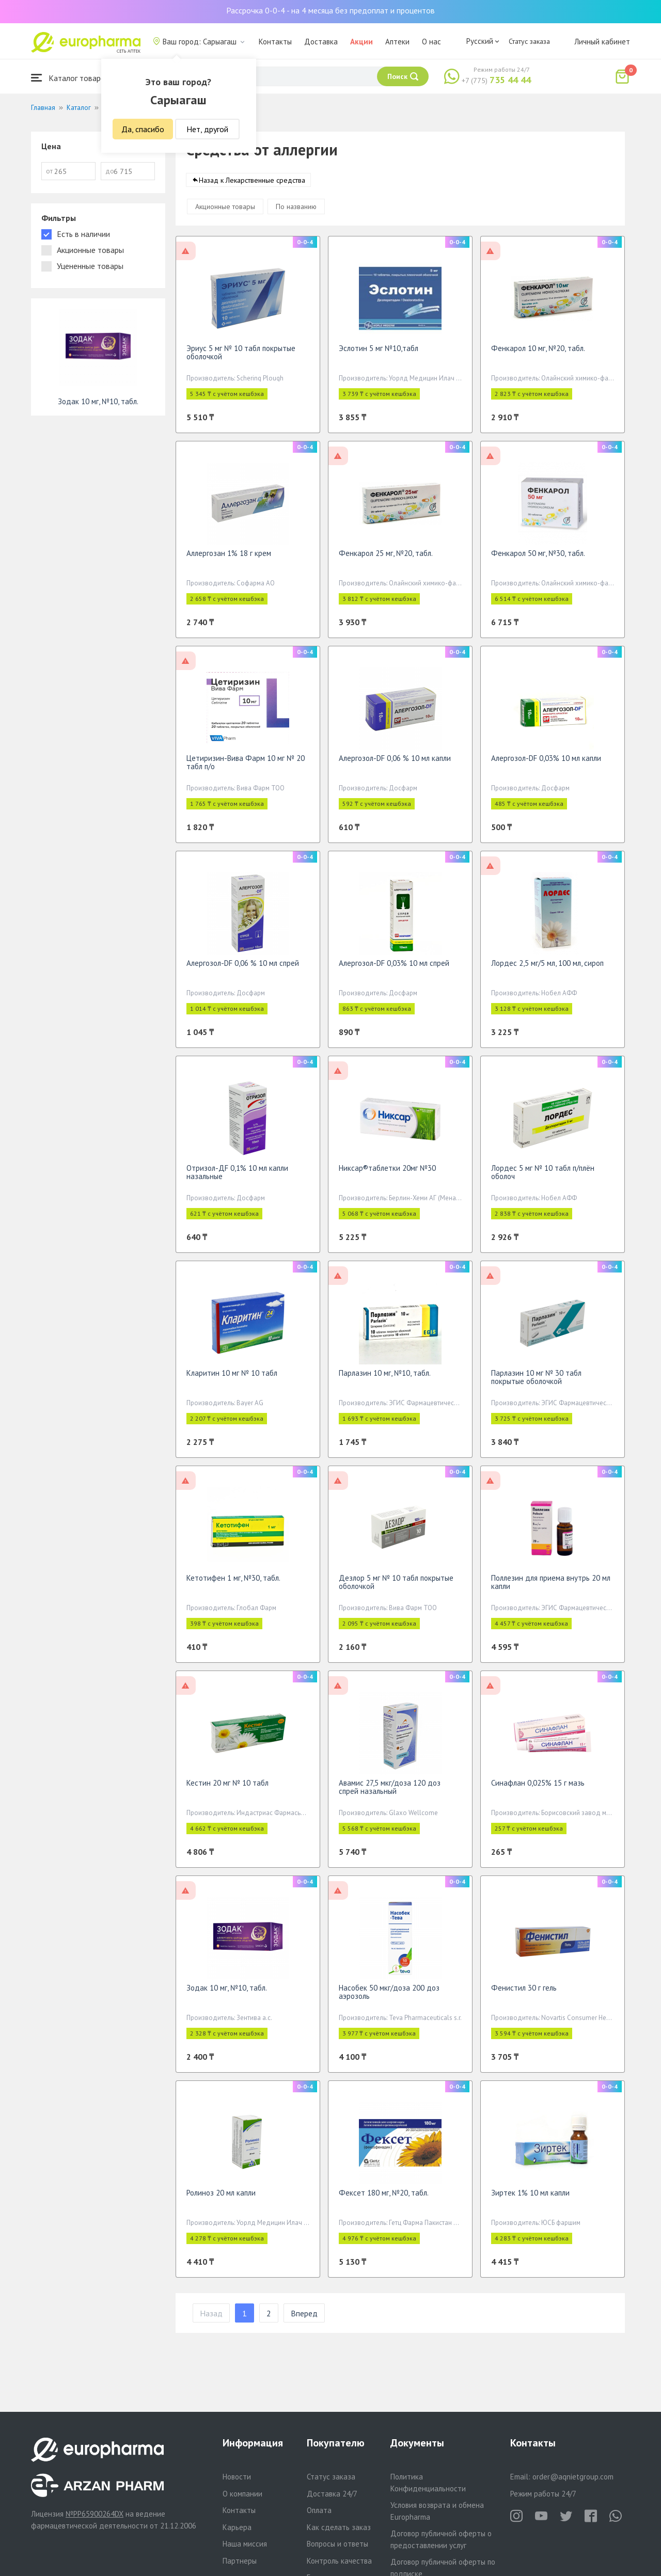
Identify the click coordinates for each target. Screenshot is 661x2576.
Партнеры (240, 2561)
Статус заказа (529, 41)
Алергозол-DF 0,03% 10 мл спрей (394, 968)
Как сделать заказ (339, 2527)
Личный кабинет (602, 41)
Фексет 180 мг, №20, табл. (384, 2198)
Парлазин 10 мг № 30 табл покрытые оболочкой (536, 1382)
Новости (237, 2477)
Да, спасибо (142, 129)
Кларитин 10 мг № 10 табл (231, 1378)
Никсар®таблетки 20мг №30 (387, 1173)
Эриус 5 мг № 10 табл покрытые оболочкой (240, 357)
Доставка (321, 41)
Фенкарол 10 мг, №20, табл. (538, 353)
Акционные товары (225, 211)
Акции (361, 41)
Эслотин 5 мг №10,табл (378, 353)
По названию (296, 211)
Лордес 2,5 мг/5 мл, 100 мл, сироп (547, 968)
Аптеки (397, 41)
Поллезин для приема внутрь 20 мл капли (550, 1587)
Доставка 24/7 (332, 2494)
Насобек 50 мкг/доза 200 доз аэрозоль (389, 1997)
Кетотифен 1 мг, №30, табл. (233, 1583)
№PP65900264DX (94, 2514)
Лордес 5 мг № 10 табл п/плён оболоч (542, 1177)
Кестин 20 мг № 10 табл (227, 1788)
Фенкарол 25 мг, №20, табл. (386, 558)
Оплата (319, 2510)
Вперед (304, 2318)
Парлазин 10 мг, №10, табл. (385, 1378)
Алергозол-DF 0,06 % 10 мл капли (395, 763)
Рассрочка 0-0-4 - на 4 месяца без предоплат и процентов (330, 10)
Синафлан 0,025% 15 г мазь (538, 1788)
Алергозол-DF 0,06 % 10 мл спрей (242, 968)
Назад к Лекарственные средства (252, 185)
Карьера (237, 2527)
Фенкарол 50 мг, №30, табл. (538, 558)
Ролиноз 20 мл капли (221, 2198)
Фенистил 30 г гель (524, 1993)
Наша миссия (245, 2544)
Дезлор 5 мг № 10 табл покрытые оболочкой (396, 1587)
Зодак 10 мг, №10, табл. (226, 1993)
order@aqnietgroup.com (572, 2477)
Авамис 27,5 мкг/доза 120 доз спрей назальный (389, 1792)
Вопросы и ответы (337, 2544)
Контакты (275, 41)
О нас (431, 41)
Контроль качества (339, 2561)
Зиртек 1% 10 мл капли (530, 2198)
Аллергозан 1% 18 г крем (228, 558)
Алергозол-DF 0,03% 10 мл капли (546, 763)
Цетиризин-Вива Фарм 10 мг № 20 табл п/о (245, 767)
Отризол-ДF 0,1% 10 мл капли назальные (237, 1177)
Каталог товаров (70, 77)
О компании (242, 2494)
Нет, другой (207, 129)
